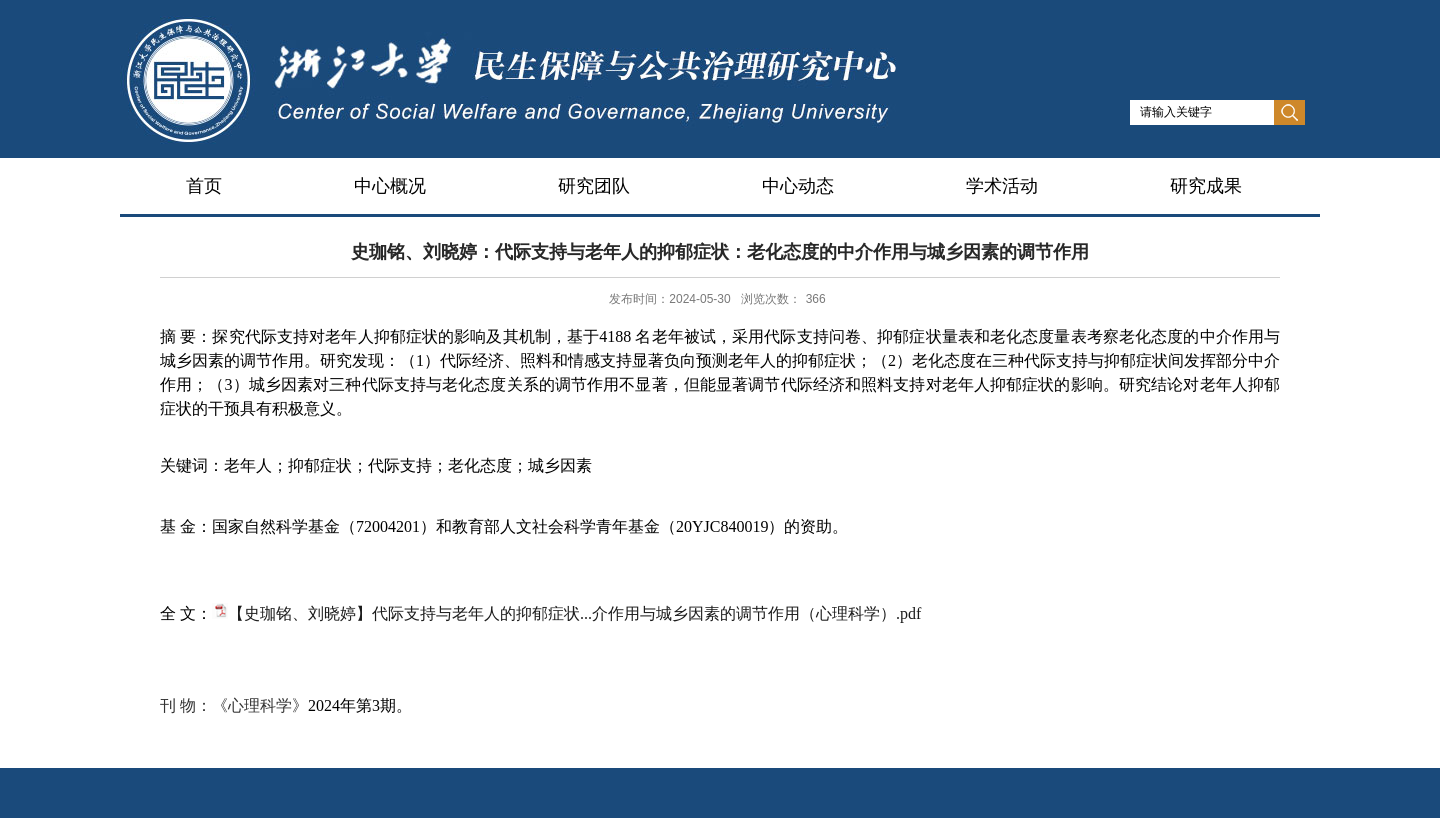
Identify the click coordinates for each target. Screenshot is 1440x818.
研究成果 (1206, 186)
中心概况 (390, 186)
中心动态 (798, 186)
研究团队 (594, 186)
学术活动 (1002, 186)
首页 (204, 186)
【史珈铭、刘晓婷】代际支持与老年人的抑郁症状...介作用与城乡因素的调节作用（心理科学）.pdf (574, 613)
